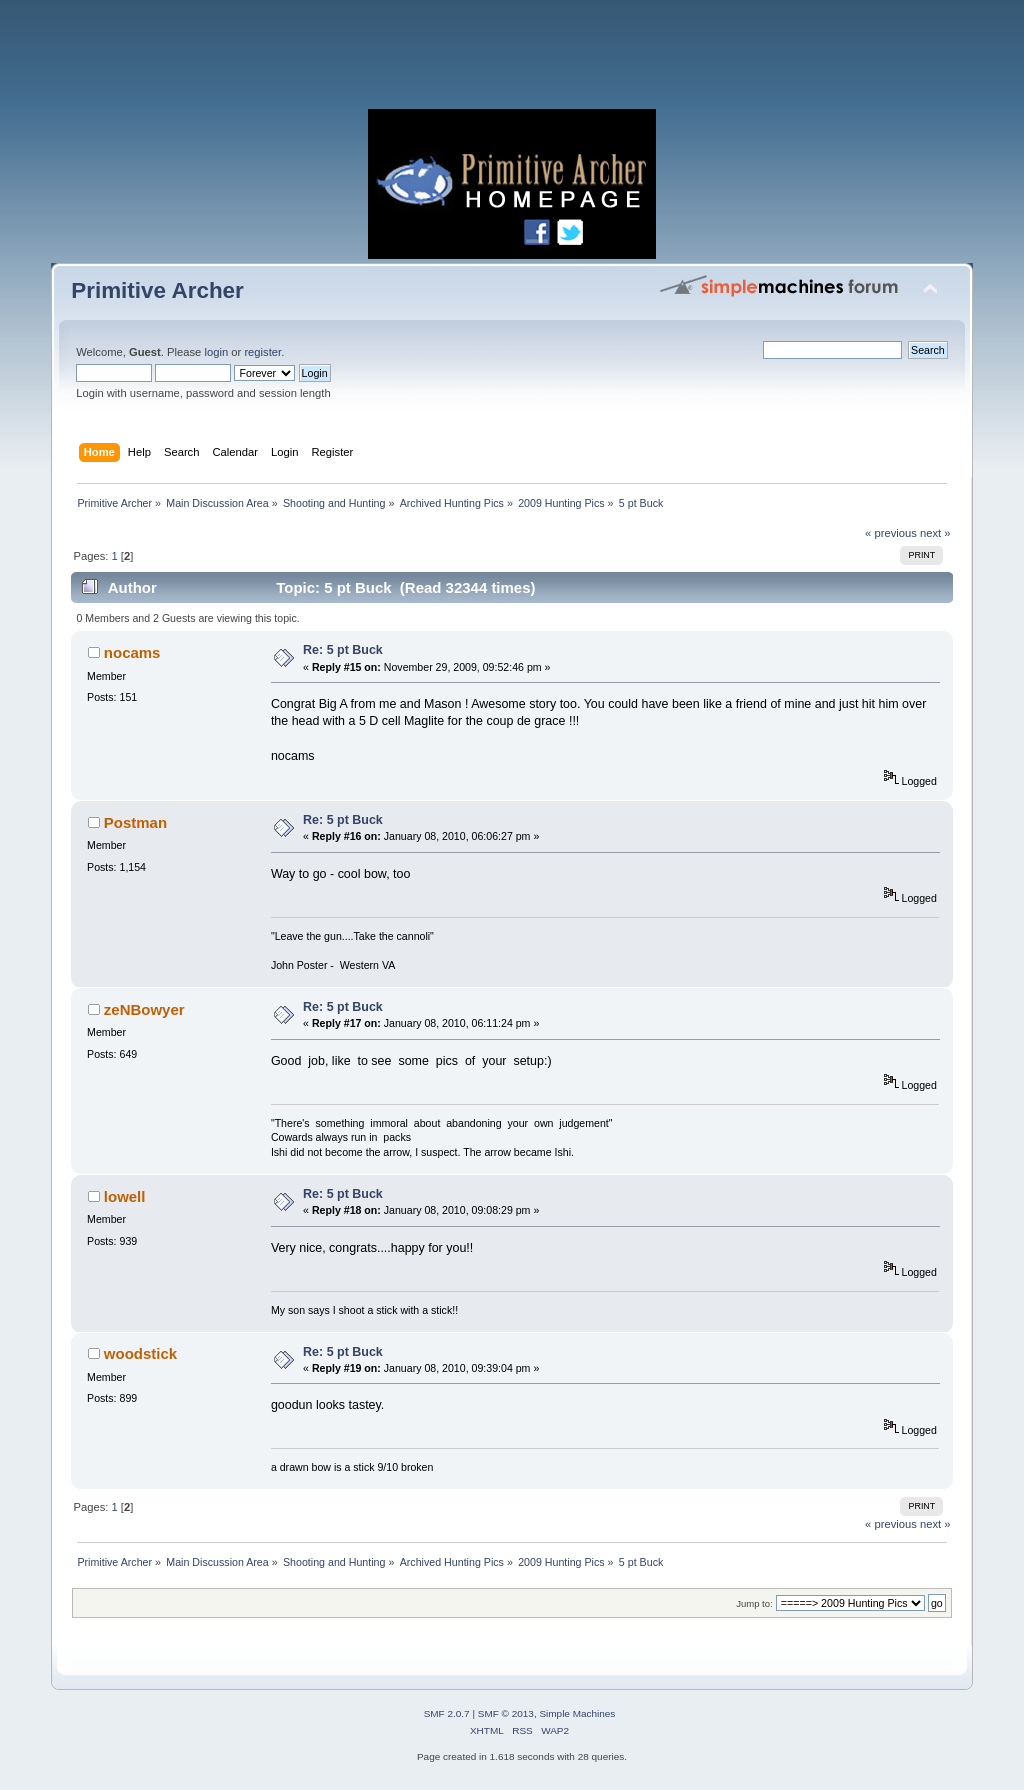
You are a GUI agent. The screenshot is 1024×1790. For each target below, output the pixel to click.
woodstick (140, 1353)
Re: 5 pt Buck (343, 650)
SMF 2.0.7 (447, 1713)
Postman (135, 822)
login (216, 352)
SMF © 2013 (506, 1713)
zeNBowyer (144, 1009)
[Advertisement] (512, 60)
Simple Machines (577, 1713)
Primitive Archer (157, 290)
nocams (132, 652)
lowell (125, 1196)
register (262, 352)
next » (935, 533)
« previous (891, 533)
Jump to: (754, 1603)
